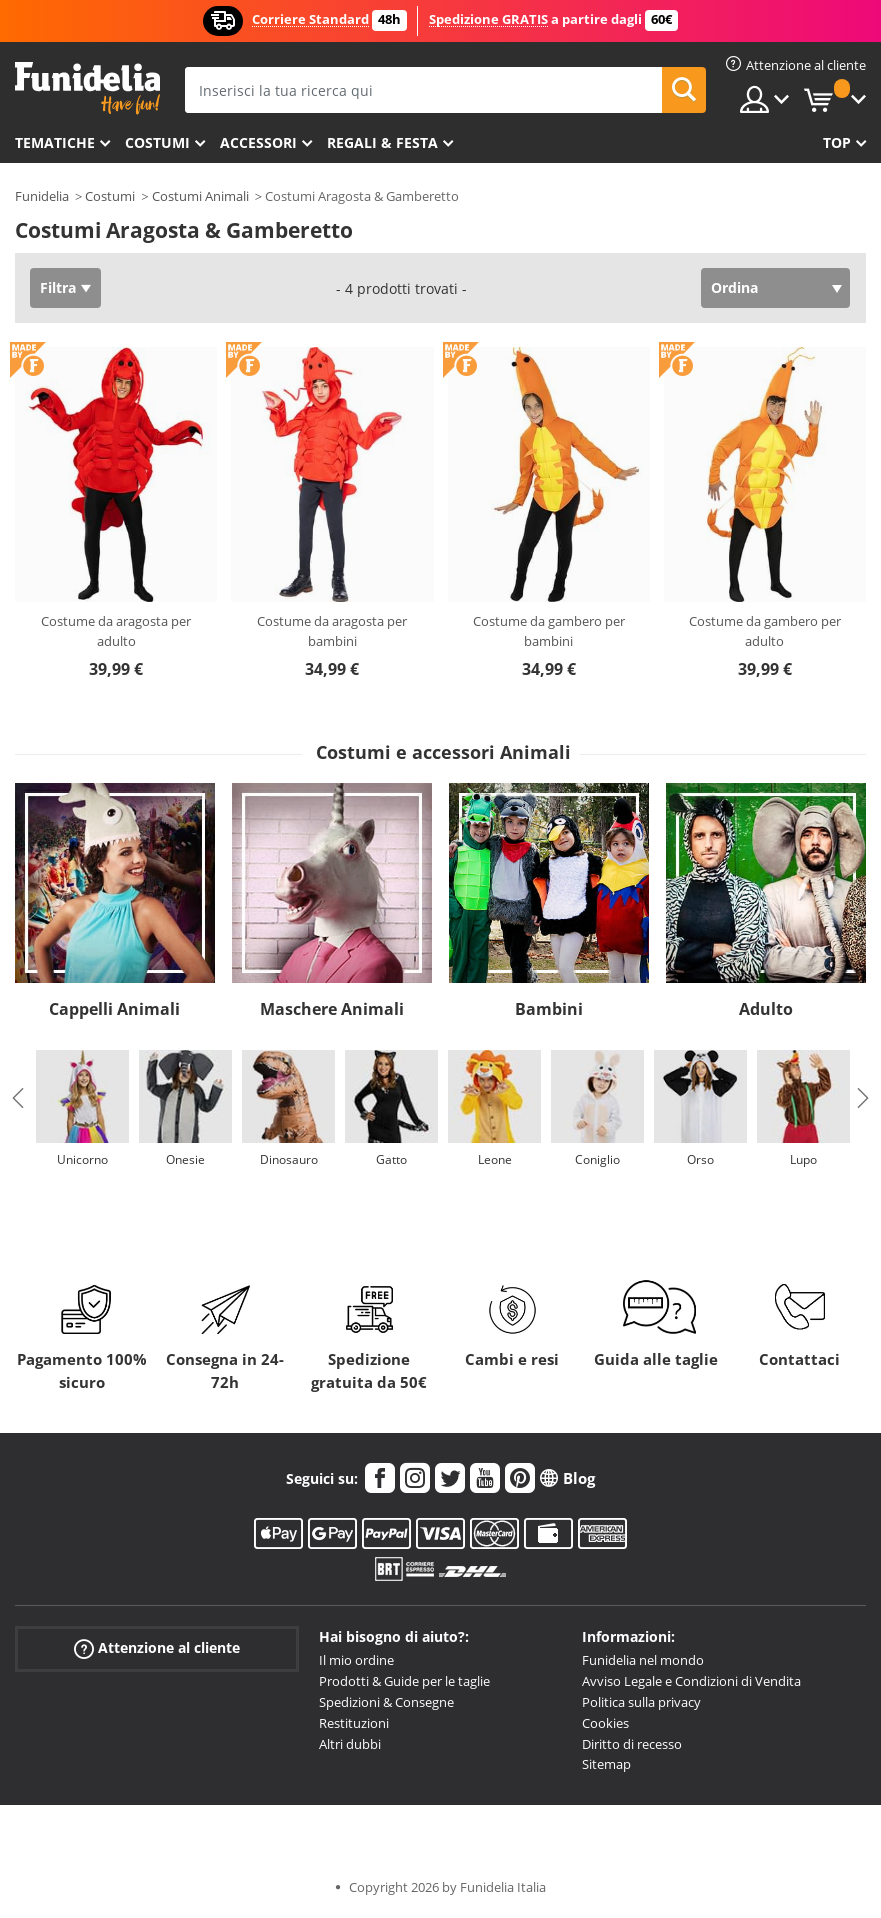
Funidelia (42, 196)
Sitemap (606, 1764)
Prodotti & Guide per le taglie (404, 1681)
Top (837, 142)
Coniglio (597, 1159)
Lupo (803, 1159)
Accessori (258, 142)
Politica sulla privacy (641, 1702)
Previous (18, 1098)
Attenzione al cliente (157, 1648)
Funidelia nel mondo (643, 1660)
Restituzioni (354, 1723)
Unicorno (82, 1159)
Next (863, 1098)
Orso (700, 1159)
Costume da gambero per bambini (549, 631)
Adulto (766, 1009)
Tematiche (55, 142)
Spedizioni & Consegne (386, 1702)
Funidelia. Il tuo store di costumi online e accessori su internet (87, 88)
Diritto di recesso (632, 1744)
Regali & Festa (382, 142)
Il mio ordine (356, 1660)
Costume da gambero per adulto (765, 631)
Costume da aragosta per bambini (332, 631)
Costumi (157, 142)
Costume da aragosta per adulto (116, 631)
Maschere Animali (332, 1009)
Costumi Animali (200, 196)
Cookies (605, 1723)
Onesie (185, 1159)
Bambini (549, 1009)
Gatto (391, 1159)
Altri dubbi (350, 1744)
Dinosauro (289, 1159)
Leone (495, 1159)
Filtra (58, 287)
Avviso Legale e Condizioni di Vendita (691, 1681)
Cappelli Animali (114, 1009)
